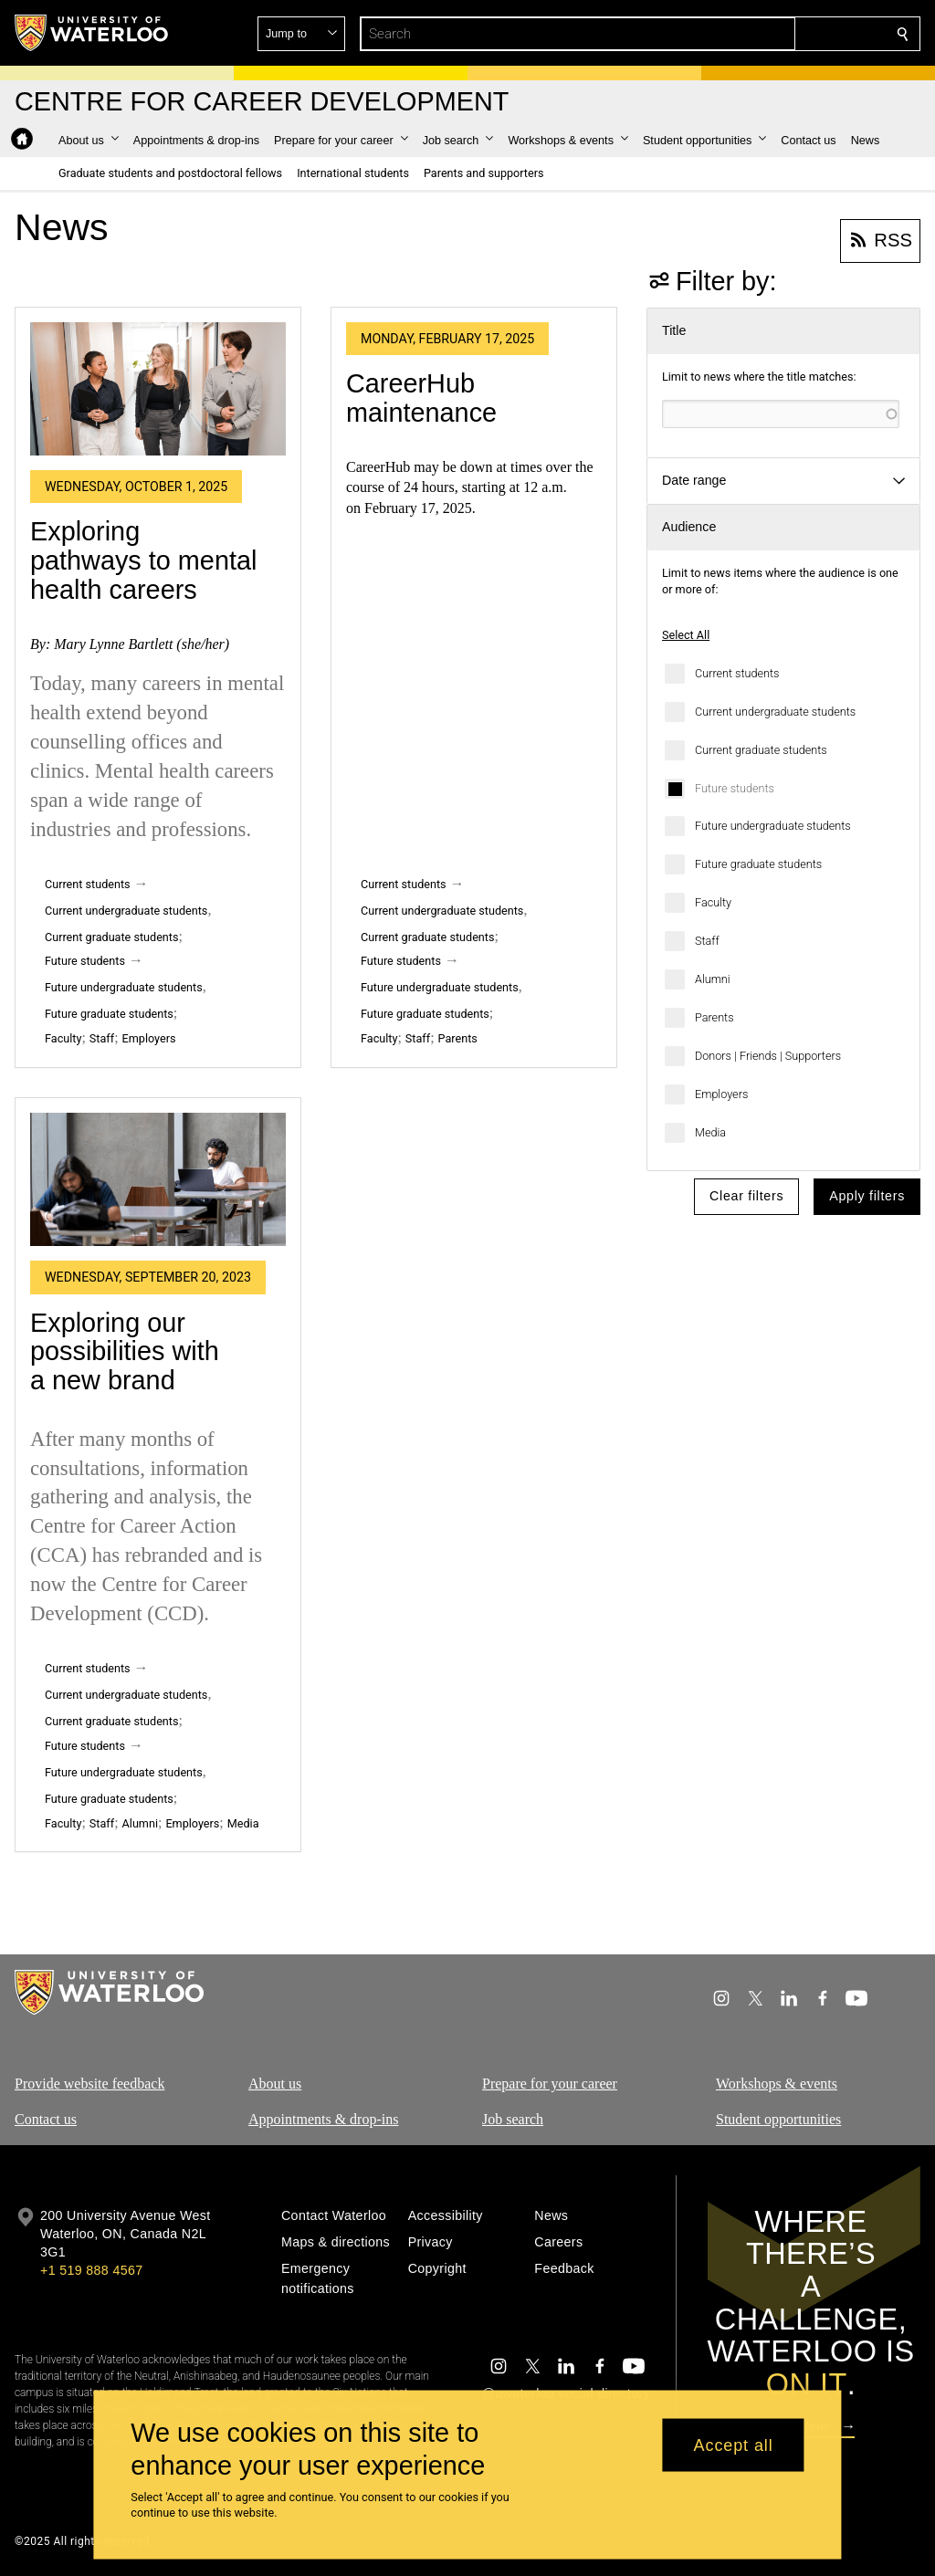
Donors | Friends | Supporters (768, 1056)
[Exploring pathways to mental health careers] (158, 389)
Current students (737, 673)
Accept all (733, 2444)
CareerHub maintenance (421, 398)
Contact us (46, 2119)
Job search (512, 2119)
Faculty (713, 902)
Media (710, 1132)
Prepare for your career (549, 2083)
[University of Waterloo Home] (92, 33)
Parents (714, 1017)
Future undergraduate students (773, 825)
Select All (685, 635)
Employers (721, 1094)
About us (274, 2083)
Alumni (712, 979)
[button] (771, 33)
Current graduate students (761, 750)
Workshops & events (776, 2083)
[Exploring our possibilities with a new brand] (158, 1179)
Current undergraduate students (775, 711)
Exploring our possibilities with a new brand (124, 1351)
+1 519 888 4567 (91, 2270)
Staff (707, 941)
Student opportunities (778, 2119)
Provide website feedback (89, 2083)
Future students (734, 788)
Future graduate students (758, 864)
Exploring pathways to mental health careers (143, 560)
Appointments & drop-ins (323, 2119)
